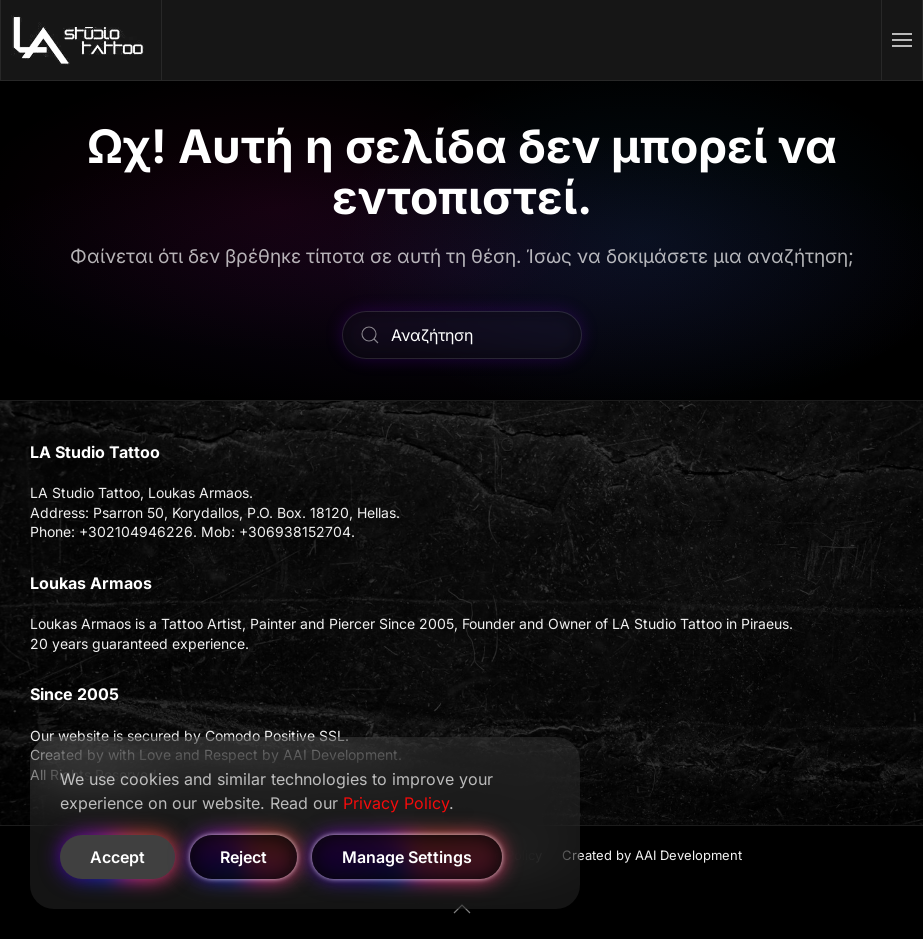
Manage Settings (407, 857)
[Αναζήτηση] (462, 335)
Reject (243, 857)
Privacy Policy (396, 803)
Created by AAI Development (652, 855)
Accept (117, 857)
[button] (902, 40)
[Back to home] (81, 40)
